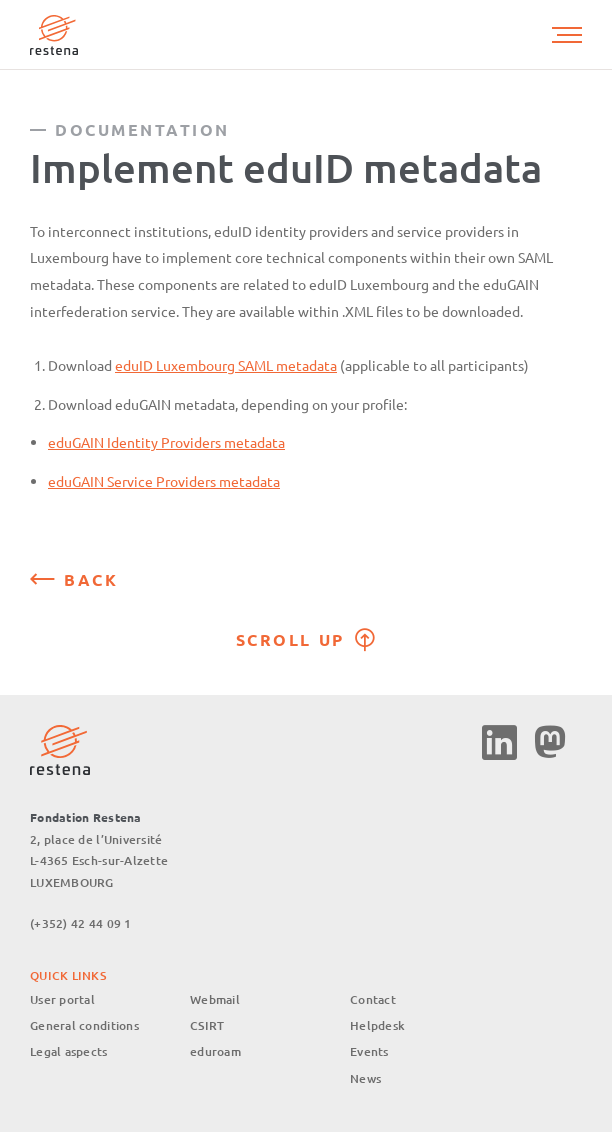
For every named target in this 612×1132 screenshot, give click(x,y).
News (365, 1078)
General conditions (84, 1025)
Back (91, 579)
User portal (62, 999)
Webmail (215, 999)
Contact (373, 999)
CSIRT (207, 1025)
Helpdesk (377, 1025)
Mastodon (549, 742)
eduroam (215, 1051)
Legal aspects (69, 1051)
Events (369, 1051)
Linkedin (499, 742)
